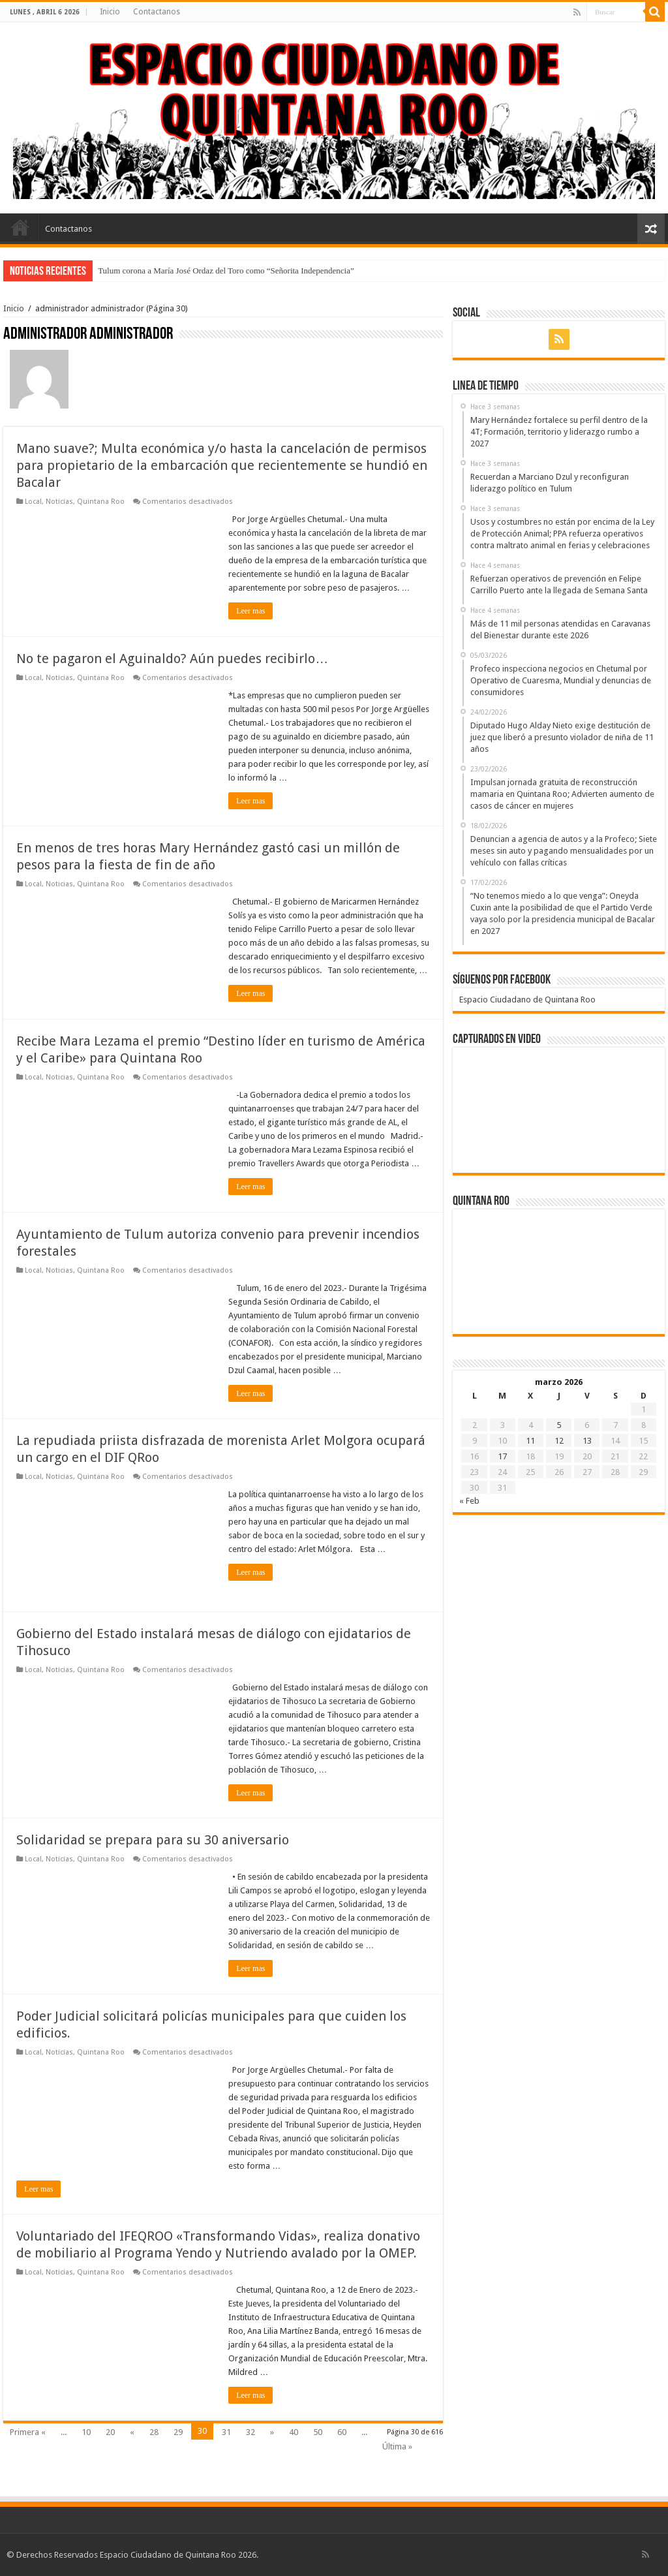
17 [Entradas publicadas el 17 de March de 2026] (502, 1456)
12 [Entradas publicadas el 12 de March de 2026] (559, 1441)
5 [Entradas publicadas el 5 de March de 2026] (558, 1425)
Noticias (59, 501)
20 (110, 2432)
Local (33, 501)
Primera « (28, 2432)
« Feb (469, 1501)
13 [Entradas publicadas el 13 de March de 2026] (587, 1441)
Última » (397, 2446)
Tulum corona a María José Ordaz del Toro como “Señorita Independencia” (226, 270)
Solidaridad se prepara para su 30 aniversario (152, 1840)
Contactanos (156, 11)
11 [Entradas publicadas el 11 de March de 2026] (530, 1441)
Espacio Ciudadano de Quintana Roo (527, 999)
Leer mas (250, 610)
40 (293, 2432)
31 (226, 2432)
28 (154, 2432)
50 (317, 2432)
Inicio (110, 11)
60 (341, 2432)
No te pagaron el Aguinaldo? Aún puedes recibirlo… (172, 658)
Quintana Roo (101, 501)
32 (250, 2432)
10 (86, 2432)
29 (178, 2432)
